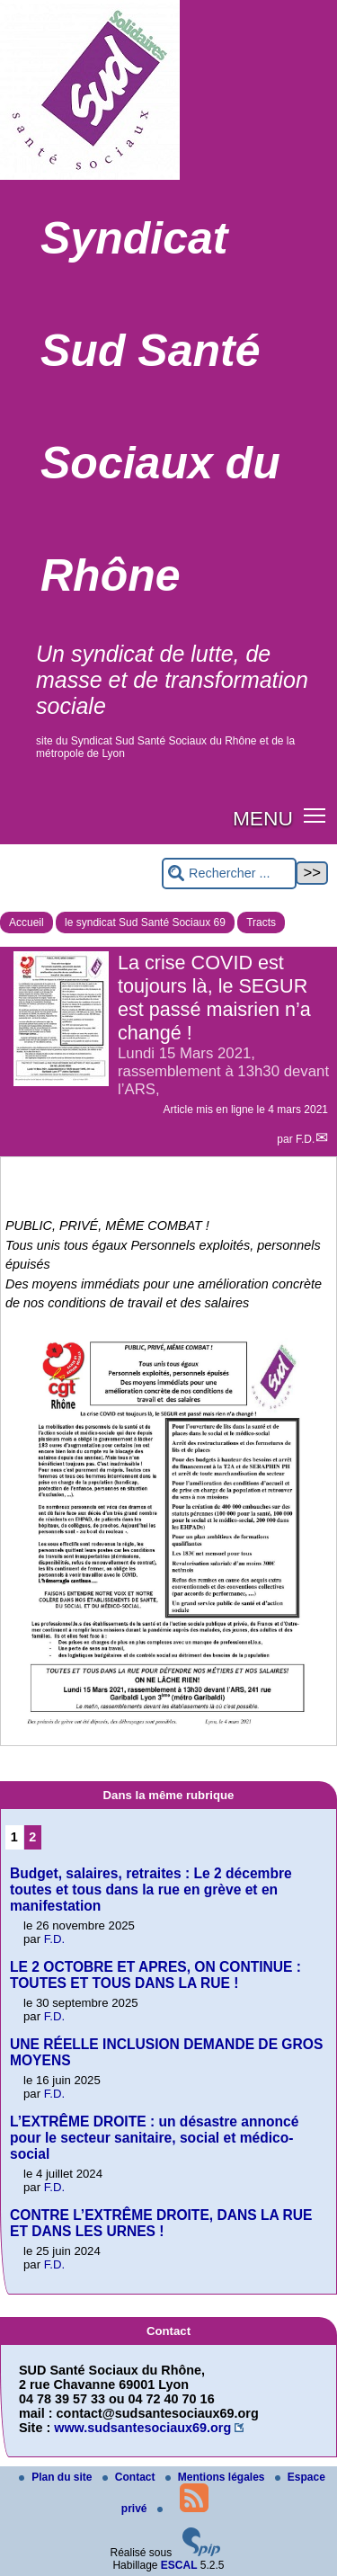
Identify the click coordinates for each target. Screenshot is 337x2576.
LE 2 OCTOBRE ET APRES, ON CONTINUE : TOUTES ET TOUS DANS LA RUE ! (155, 1975)
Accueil (26, 922)
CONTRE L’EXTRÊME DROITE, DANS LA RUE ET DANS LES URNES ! (161, 2223)
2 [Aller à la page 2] (32, 1837)
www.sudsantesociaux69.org (142, 2427)
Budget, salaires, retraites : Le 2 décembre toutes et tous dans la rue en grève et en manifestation (151, 1889)
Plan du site (57, 2477)
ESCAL (179, 2565)
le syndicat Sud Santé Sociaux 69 (145, 922)
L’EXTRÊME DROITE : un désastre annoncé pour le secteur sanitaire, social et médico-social (154, 2138)
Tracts (261, 922)
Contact (130, 2477)
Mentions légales (216, 2477)
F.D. (305, 1139)
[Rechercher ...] (229, 873)
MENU (263, 818)
